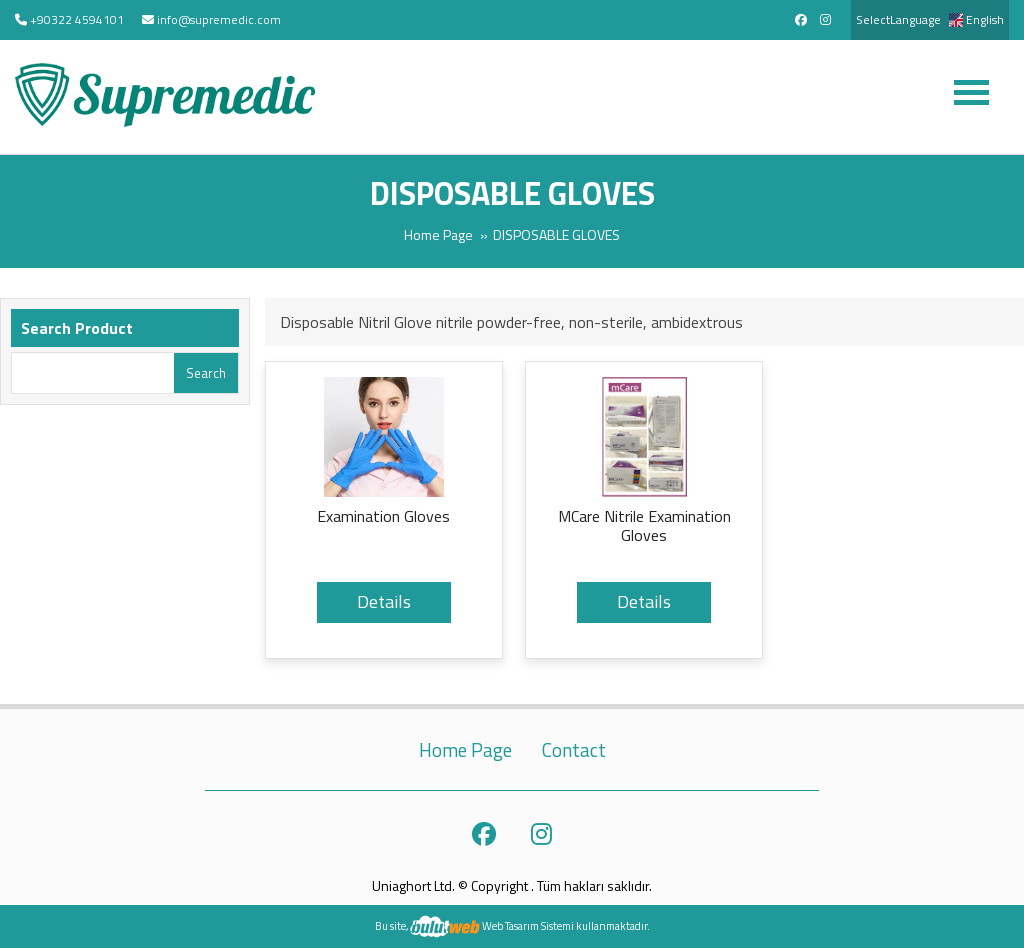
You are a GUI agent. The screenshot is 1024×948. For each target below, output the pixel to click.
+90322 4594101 (77, 19)
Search (206, 373)
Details (384, 601)
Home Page (438, 234)
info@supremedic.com (219, 19)
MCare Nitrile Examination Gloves (644, 526)
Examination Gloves (383, 517)
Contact (574, 750)
